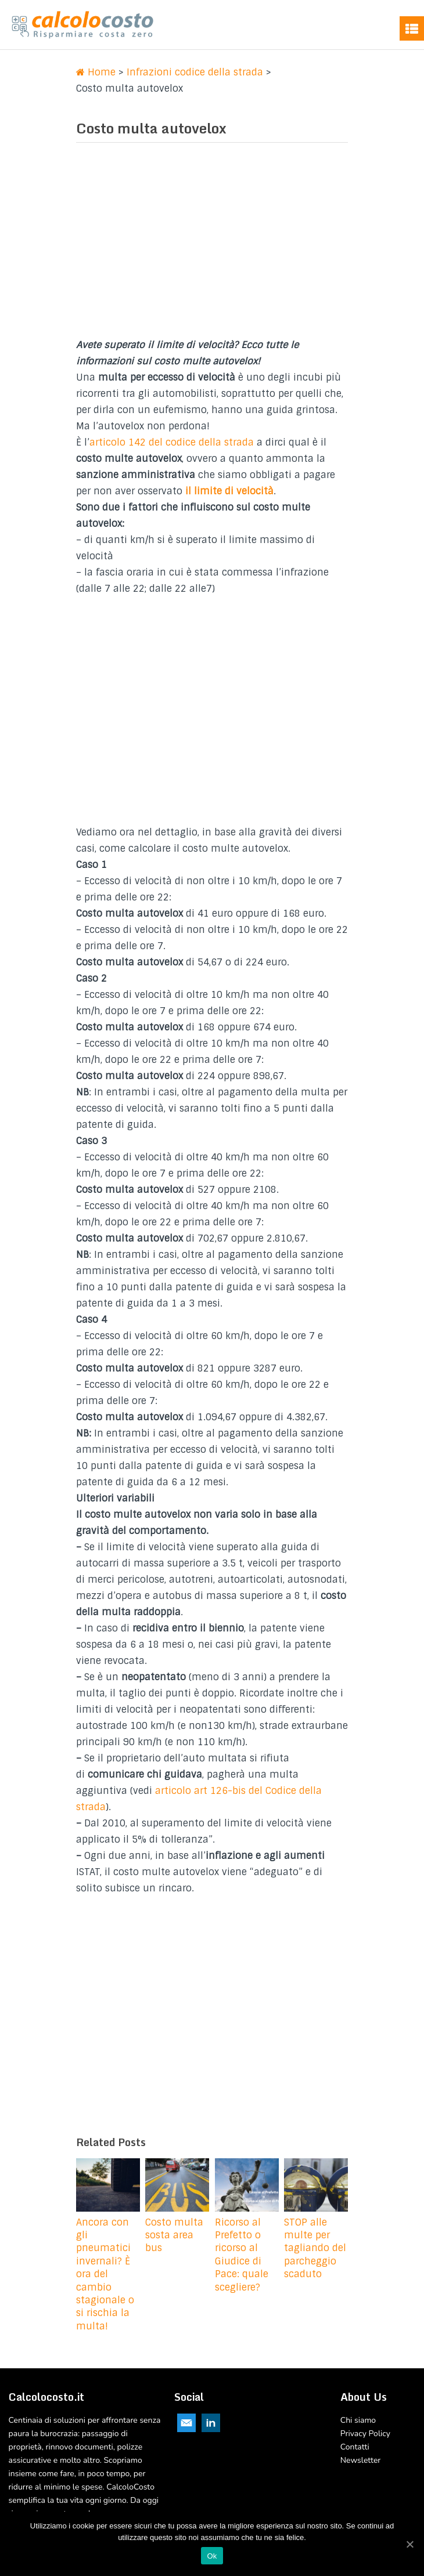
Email (186, 2423)
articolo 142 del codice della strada (171, 442)
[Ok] (409, 2544)
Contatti (354, 2446)
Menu (412, 28)
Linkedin (211, 2423)
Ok (212, 2556)
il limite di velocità (229, 491)
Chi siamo (358, 2420)
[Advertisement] (212, 244)
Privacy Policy (365, 2433)
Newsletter (360, 2460)
